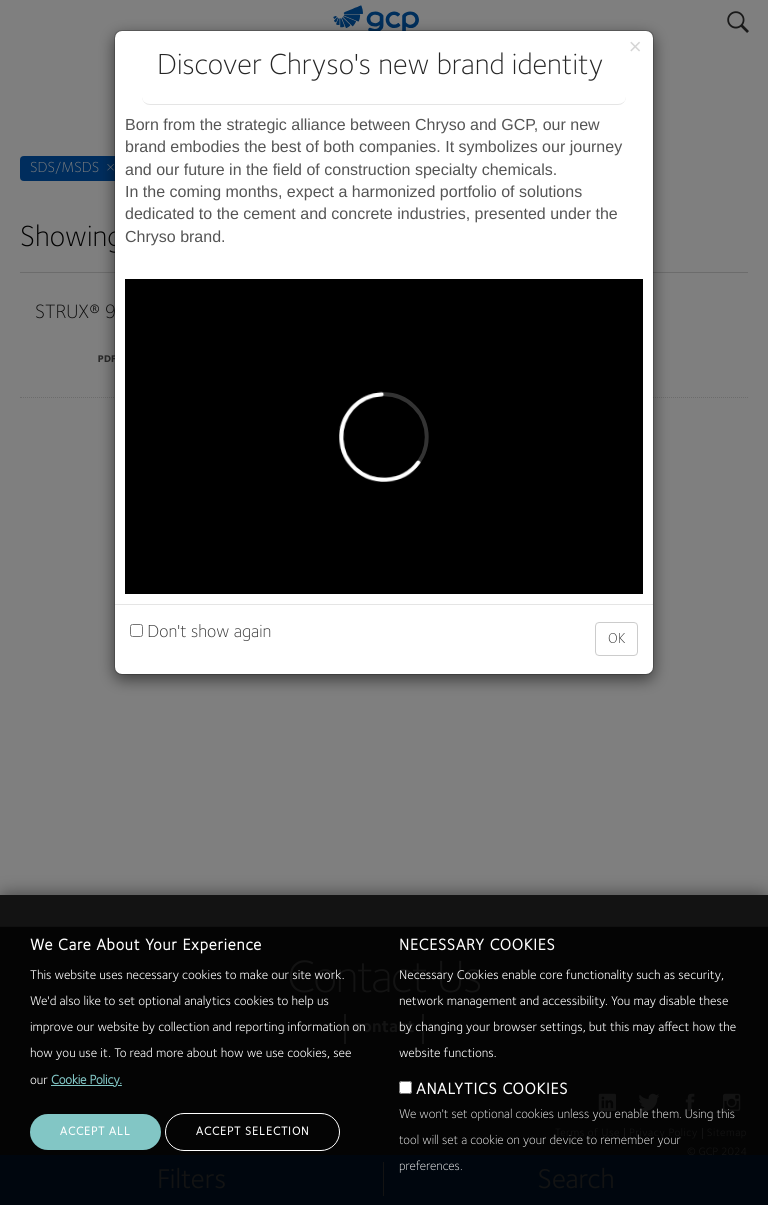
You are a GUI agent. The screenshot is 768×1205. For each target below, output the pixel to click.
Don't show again (200, 633)
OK (616, 639)
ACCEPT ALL (95, 1132)
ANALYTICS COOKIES (492, 1090)
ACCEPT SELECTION (252, 1132)
